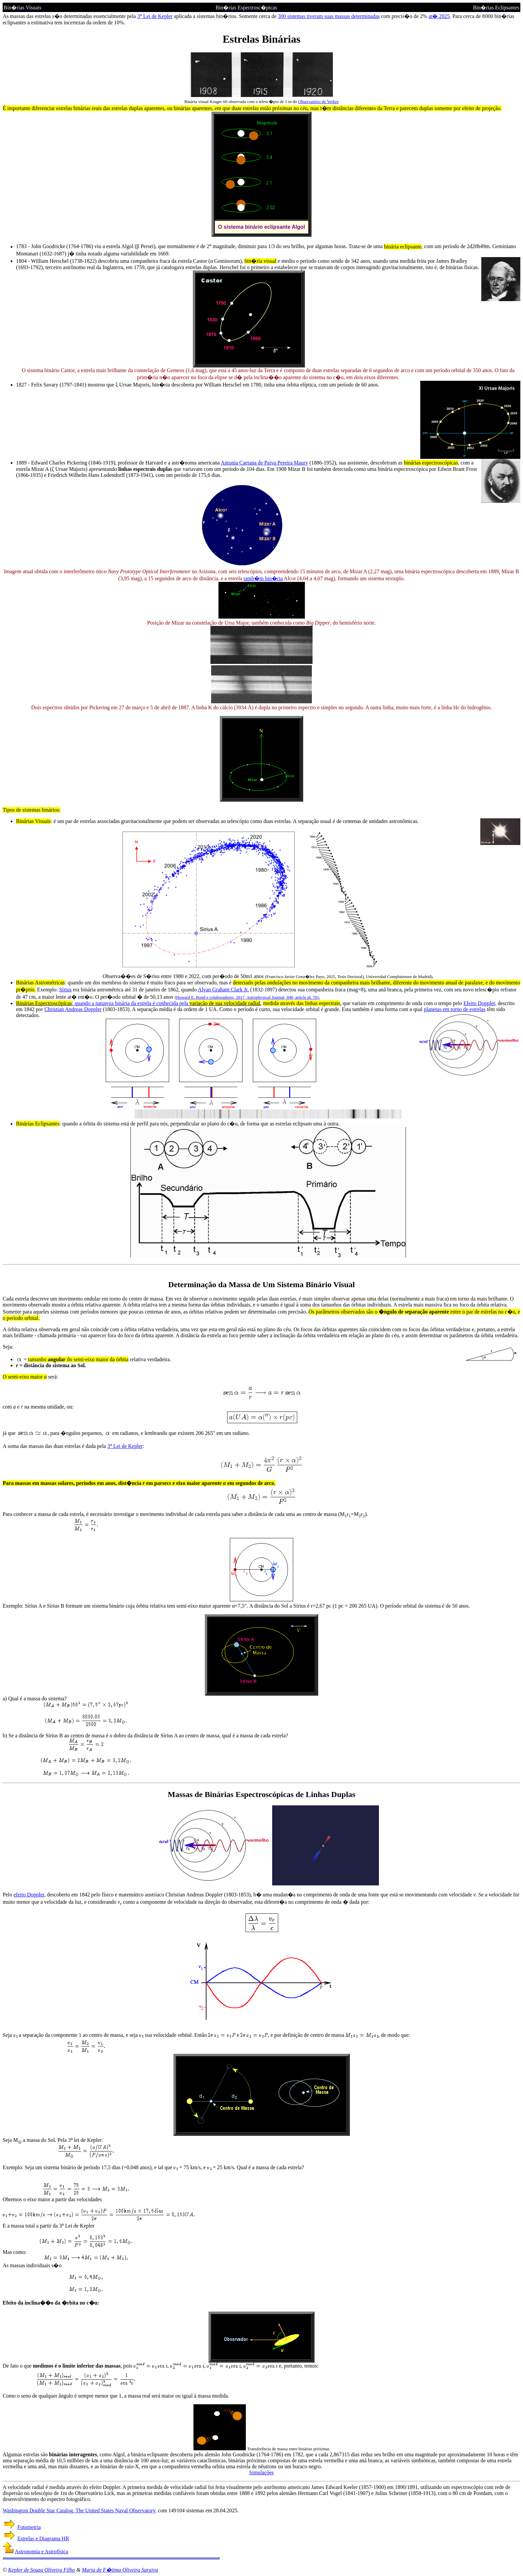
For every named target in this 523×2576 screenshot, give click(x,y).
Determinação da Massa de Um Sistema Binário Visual (261, 1284)
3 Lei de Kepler (154, 16)
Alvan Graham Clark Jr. (223, 989)
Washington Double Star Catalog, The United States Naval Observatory (79, 2510)
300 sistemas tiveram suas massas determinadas (329, 16)
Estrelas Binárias (261, 39)
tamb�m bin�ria (263, 578)
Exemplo (12, 1606)
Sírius (65, 989)
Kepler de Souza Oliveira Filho (41, 2570)
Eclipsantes (47, 1123)
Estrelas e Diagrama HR (43, 2538)
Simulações (261, 2472)
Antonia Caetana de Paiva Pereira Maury (264, 463)
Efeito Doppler (479, 1003)
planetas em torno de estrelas (455, 1009)
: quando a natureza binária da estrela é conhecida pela (120, 1003)
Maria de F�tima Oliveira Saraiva (120, 2570)
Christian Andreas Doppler (73, 1009)
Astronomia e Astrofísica (41, 2551)
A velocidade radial (23, 2487)
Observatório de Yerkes (318, 101)
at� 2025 (439, 16)
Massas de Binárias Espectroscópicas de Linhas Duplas (261, 1794)
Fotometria (29, 2527)
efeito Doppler (28, 1894)
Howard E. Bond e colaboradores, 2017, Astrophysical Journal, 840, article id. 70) (247, 997)
